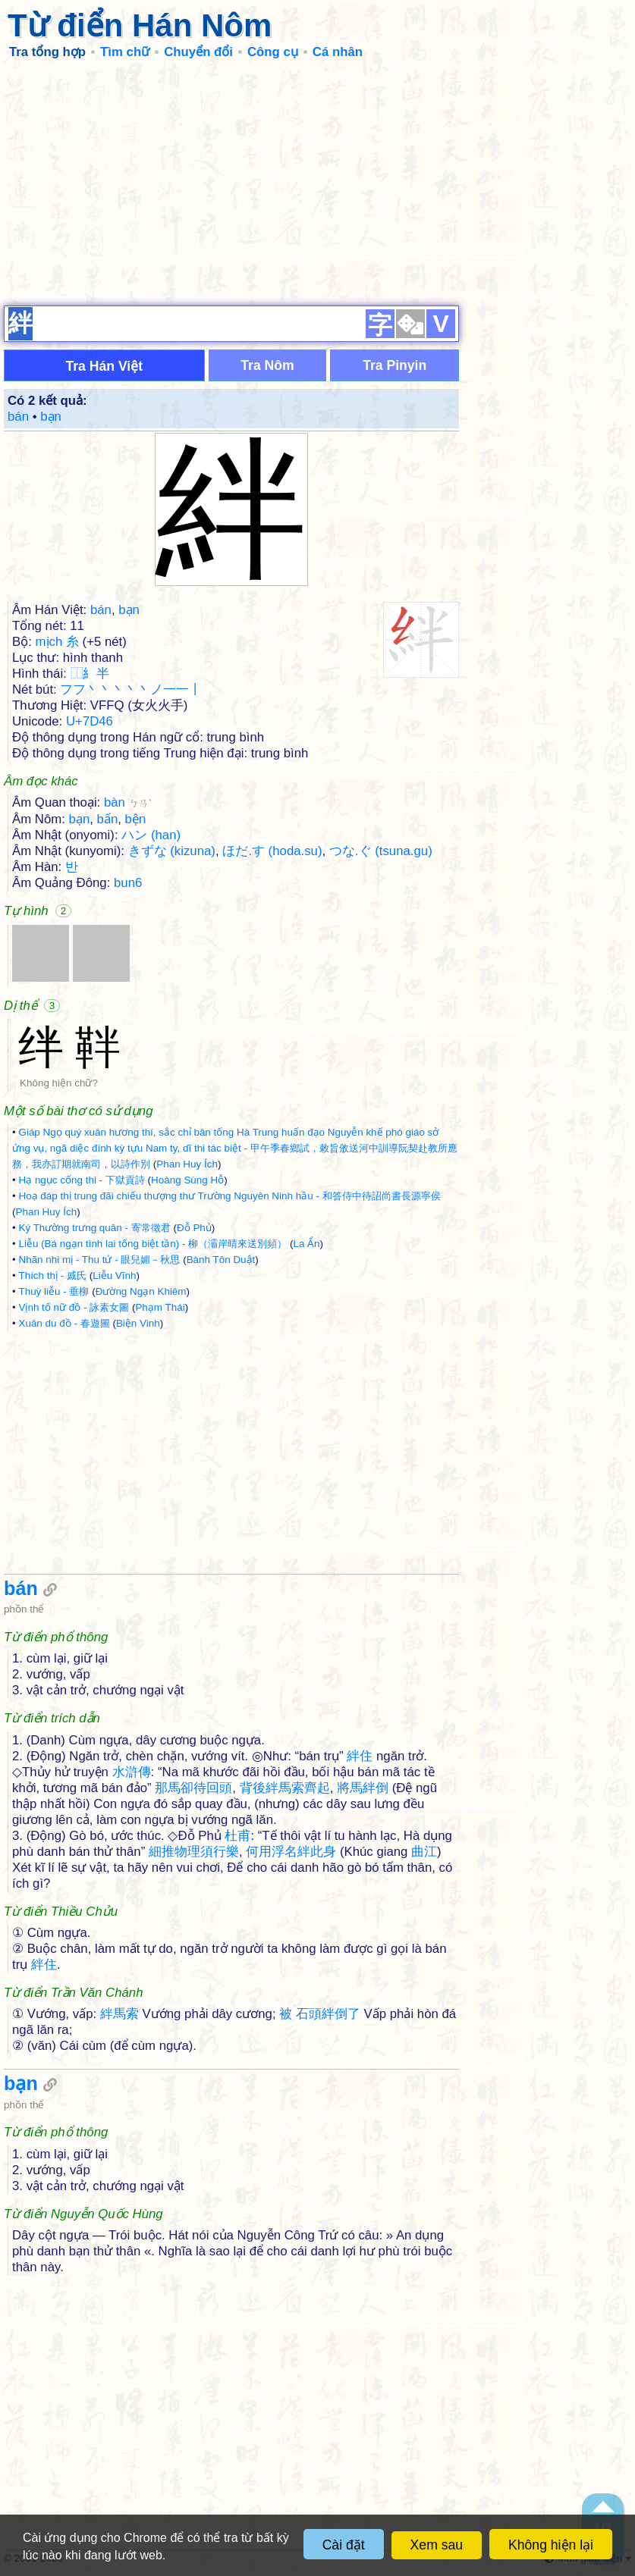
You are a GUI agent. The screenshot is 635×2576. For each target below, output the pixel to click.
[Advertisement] (317, 182)
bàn (128, 802)
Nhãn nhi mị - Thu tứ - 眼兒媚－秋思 (99, 1259)
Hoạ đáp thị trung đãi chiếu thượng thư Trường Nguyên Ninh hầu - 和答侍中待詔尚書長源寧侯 (229, 1196)
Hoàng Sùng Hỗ (187, 1180)
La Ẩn (306, 1243)
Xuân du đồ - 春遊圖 (63, 1323)
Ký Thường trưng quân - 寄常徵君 (94, 1227)
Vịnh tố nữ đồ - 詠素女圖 (73, 1307)
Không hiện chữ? (59, 1083)
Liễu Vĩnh (114, 1275)
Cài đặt (343, 2544)
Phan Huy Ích (187, 1164)
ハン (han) (151, 835)
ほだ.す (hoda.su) (272, 851)
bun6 (128, 883)
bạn (50, 416)
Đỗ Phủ (194, 1227)
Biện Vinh (138, 1323)
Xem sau (436, 2544)
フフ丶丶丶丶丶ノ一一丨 (131, 689)
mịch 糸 (57, 642)
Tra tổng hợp (47, 52)
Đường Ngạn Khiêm (141, 1291)
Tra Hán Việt (104, 366)
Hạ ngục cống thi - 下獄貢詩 (81, 1180)
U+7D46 (89, 721)
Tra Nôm (267, 365)
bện (135, 819)
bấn (107, 819)
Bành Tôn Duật (221, 1259)
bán (18, 416)
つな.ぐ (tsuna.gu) (380, 851)
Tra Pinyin (394, 365)
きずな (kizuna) (171, 851)
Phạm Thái (159, 1307)
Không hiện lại (550, 2544)
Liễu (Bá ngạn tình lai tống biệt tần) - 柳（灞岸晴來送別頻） (152, 1243)
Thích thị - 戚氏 (52, 1275)
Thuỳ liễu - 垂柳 (53, 1291)
